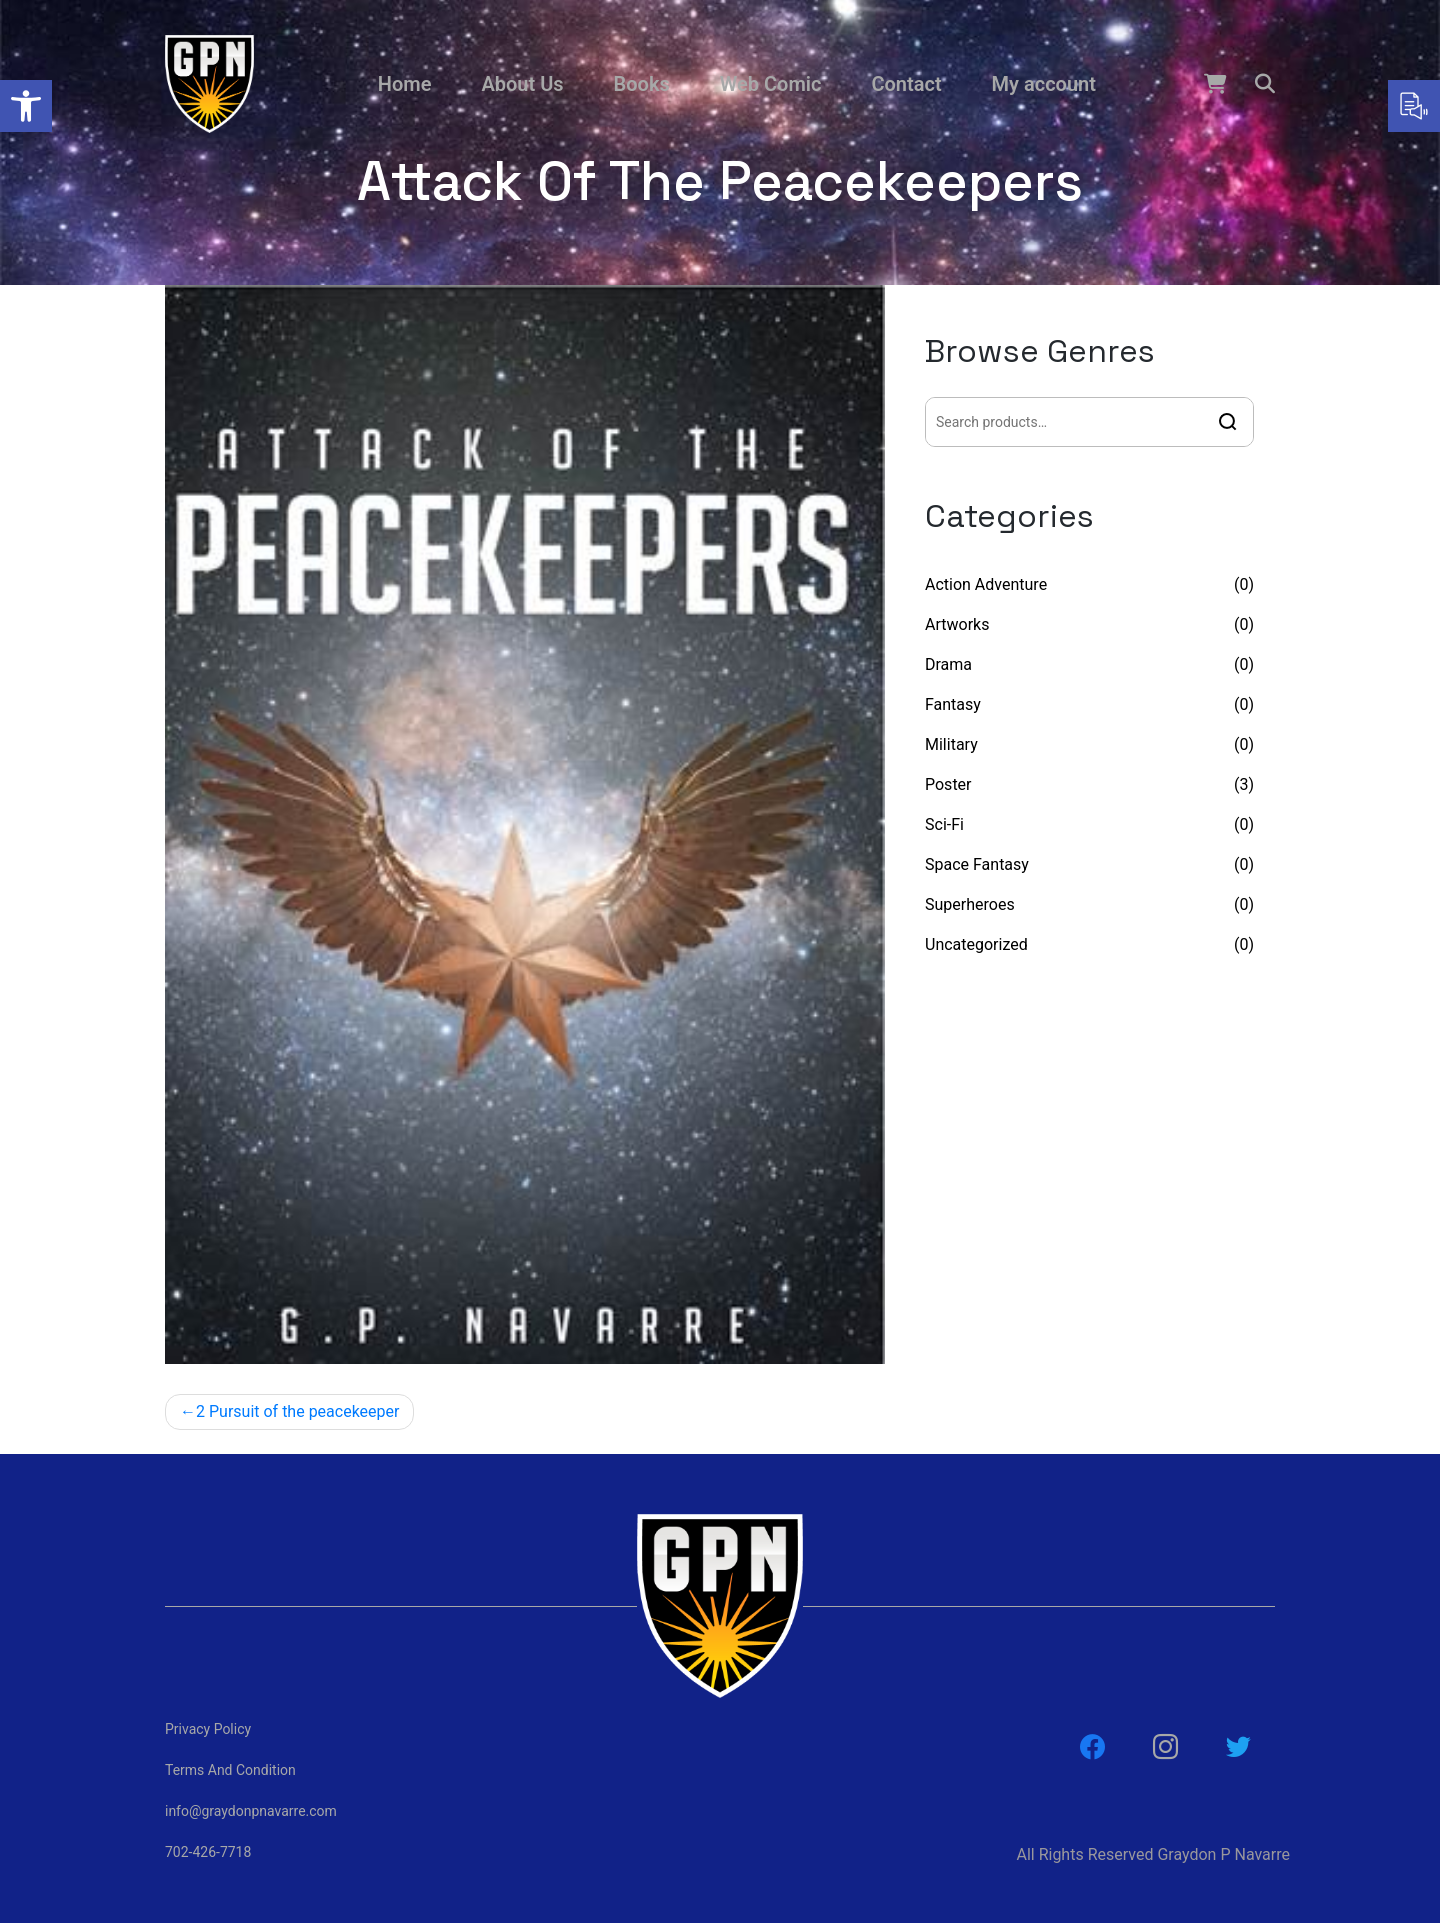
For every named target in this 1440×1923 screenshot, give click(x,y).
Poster (948, 784)
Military (951, 744)
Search (1228, 422)
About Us (522, 84)
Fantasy (953, 704)
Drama (948, 664)
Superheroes (970, 904)
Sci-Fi (944, 824)
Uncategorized (976, 944)
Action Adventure (986, 584)
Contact (906, 84)
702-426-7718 (208, 1852)
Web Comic (771, 84)
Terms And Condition (230, 1770)
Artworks (957, 624)
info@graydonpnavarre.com (251, 1811)
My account (1044, 84)
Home (405, 84)
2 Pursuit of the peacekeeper (297, 1411)
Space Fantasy (977, 864)
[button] (26, 106)
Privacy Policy (208, 1729)
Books (642, 84)
